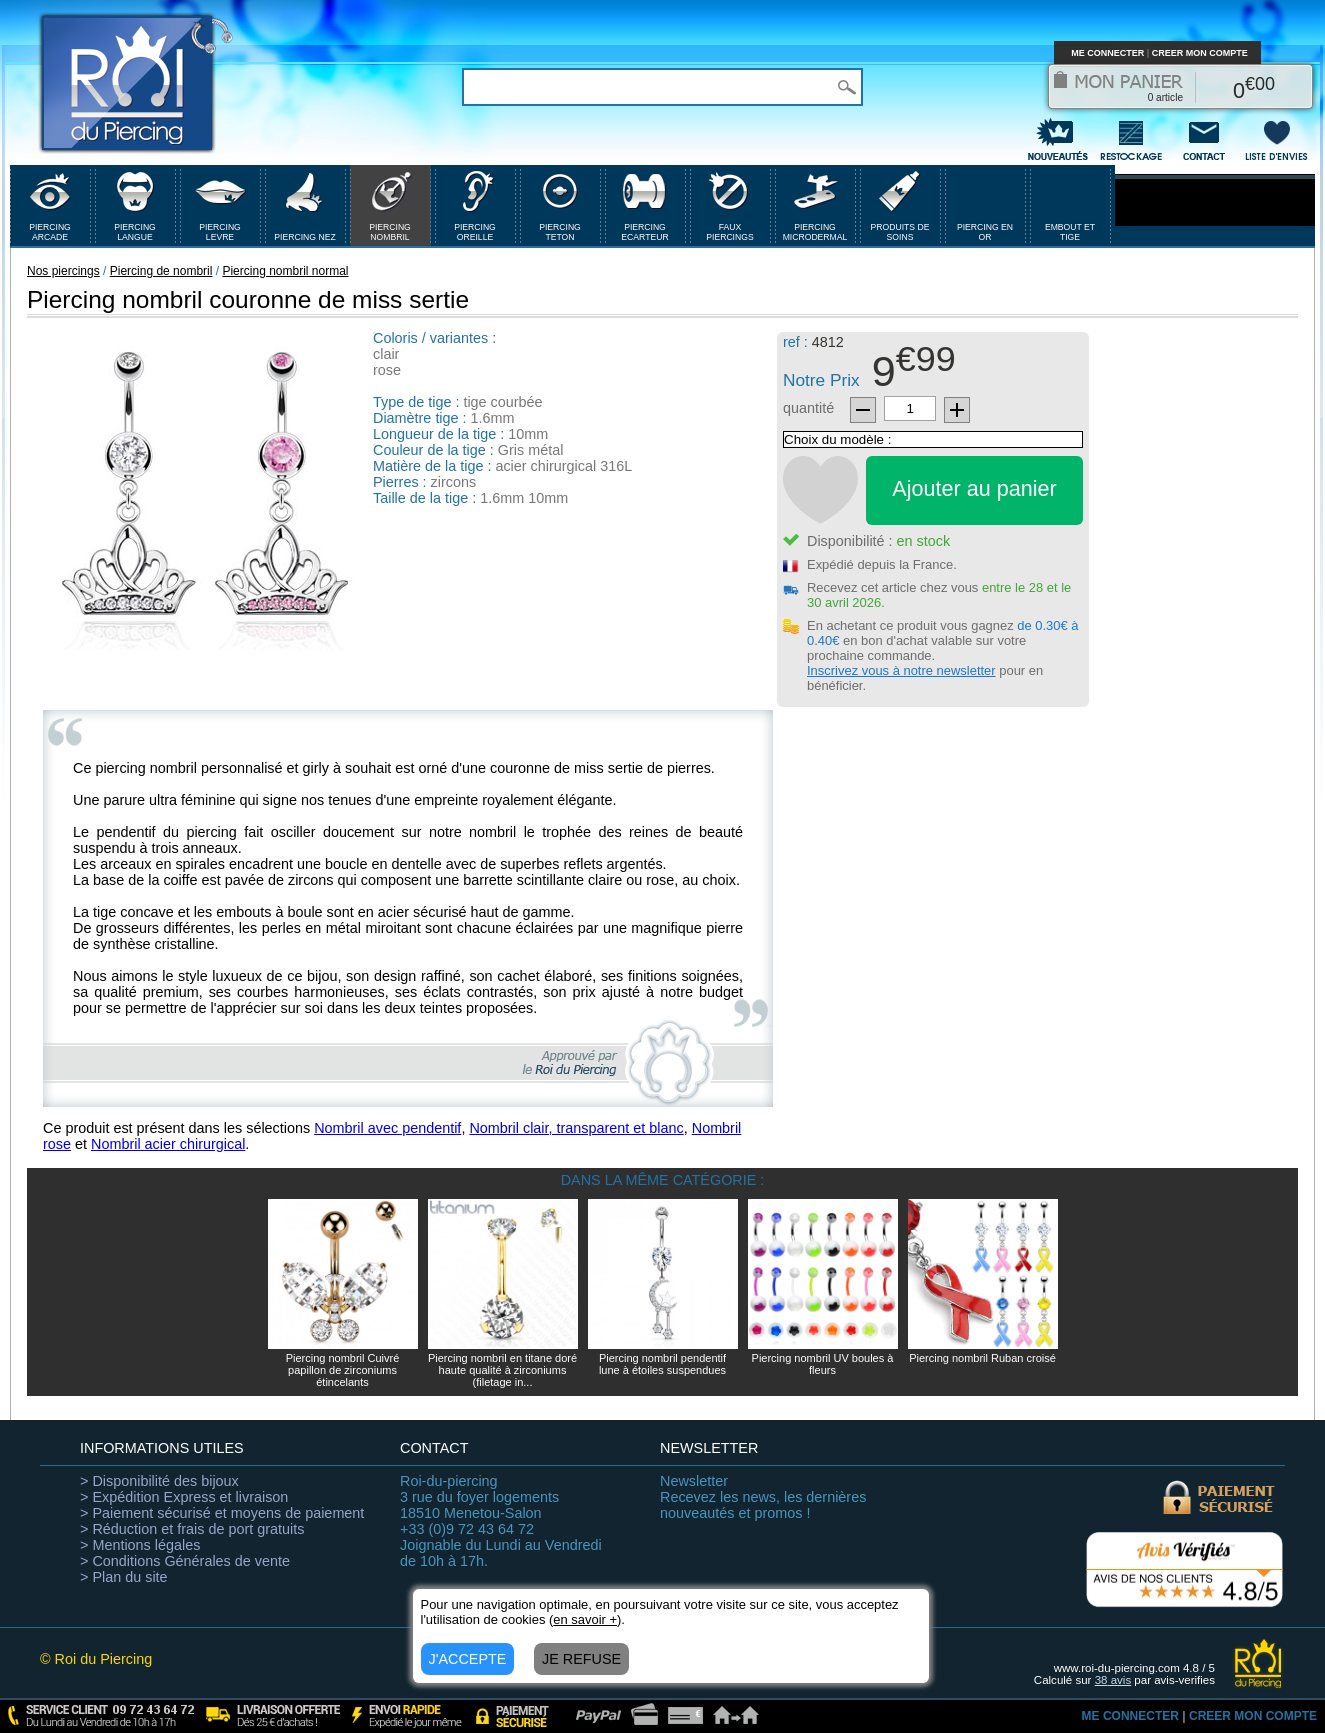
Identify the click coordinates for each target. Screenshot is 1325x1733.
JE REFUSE (581, 1659)
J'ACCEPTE (468, 1659)
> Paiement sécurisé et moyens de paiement (222, 1513)
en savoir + (585, 1619)
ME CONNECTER (1107, 53)
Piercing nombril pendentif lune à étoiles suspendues (662, 1364)
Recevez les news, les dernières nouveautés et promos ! (763, 1497)
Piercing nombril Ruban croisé (982, 1358)
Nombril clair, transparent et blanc (576, 1128)
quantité (808, 408)
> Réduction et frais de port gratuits (192, 1529)
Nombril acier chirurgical (168, 1144)
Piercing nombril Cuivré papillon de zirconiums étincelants (343, 1370)
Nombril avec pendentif (387, 1128)
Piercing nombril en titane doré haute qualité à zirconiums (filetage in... (502, 1370)
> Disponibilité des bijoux (159, 1481)
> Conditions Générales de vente (185, 1561)
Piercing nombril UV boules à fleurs (823, 1364)
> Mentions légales (140, 1545)
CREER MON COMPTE (1200, 53)
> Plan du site (124, 1577)
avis (1113, 1680)
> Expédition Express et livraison (184, 1497)
